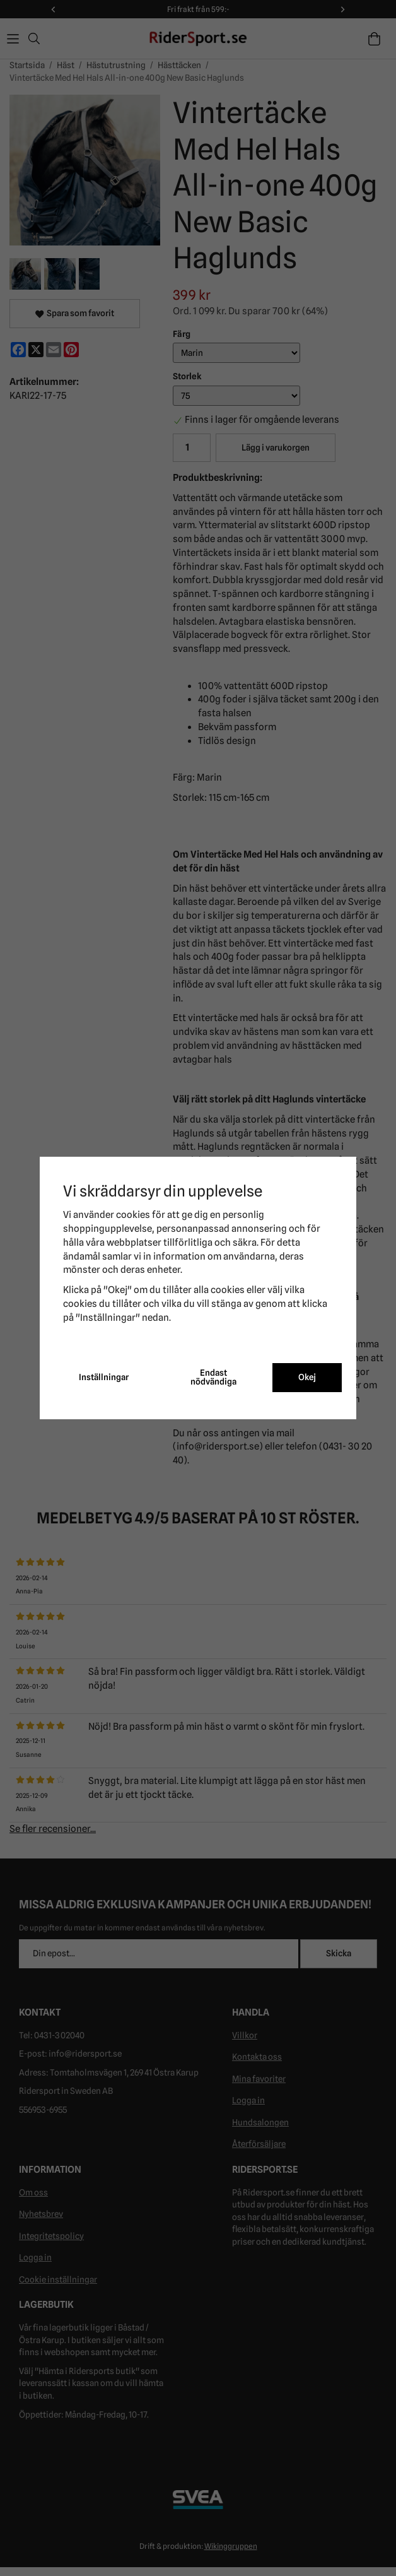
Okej (307, 1377)
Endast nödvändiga (213, 1377)
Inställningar (104, 1377)
